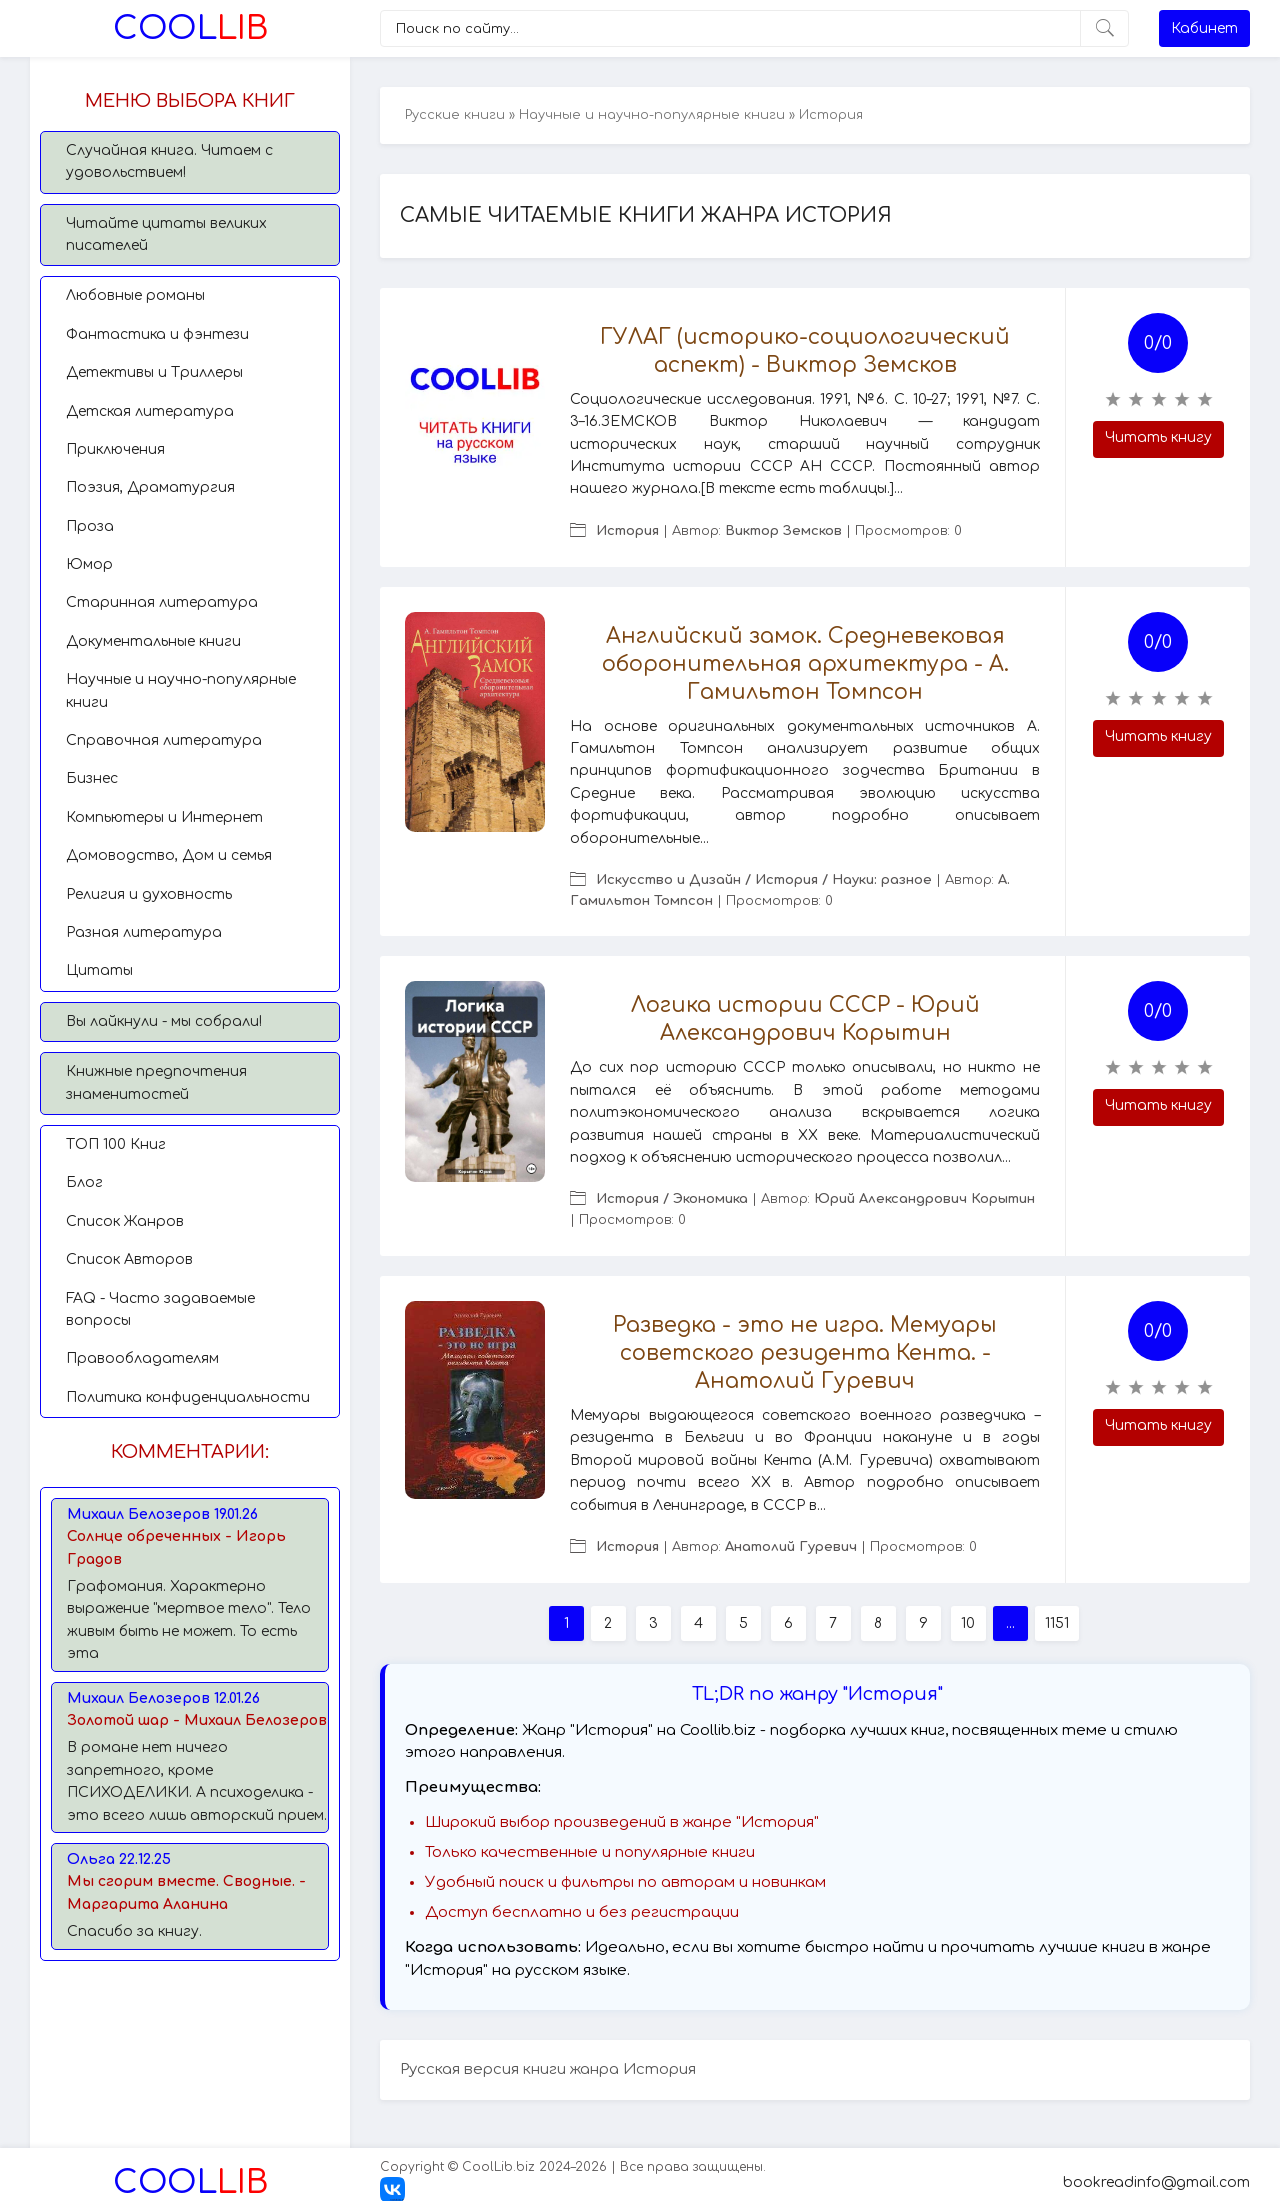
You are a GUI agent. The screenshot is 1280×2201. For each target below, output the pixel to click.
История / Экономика (672, 1199)
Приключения (115, 449)
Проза (90, 526)
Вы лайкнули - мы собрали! (164, 1021)
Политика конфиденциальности (188, 1397)
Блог (84, 1182)
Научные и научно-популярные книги (181, 690)
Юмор (89, 564)
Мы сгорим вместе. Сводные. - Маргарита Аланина (186, 1892)
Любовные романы (135, 295)
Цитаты (99, 970)
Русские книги (455, 115)
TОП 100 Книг (116, 1144)
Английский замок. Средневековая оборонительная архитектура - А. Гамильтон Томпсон (805, 664)
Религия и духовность (149, 894)
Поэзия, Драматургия (150, 487)
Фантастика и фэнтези (157, 334)
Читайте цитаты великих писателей (166, 234)
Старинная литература (162, 602)
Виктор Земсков (783, 531)
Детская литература (150, 411)
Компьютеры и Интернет (164, 817)
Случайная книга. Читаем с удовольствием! (169, 161)
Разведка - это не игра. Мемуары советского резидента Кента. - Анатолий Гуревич (805, 1353)
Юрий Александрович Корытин (924, 1199)
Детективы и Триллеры (154, 372)
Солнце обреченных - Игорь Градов (176, 1547)
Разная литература (144, 932)
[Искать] (1104, 28)
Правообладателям (142, 1358)
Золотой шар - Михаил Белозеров (197, 1720)
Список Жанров (125, 1221)
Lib (190, 28)
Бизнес (92, 778)
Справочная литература (164, 740)
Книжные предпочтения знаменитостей (156, 1082)
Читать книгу (1158, 437)
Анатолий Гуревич (791, 1547)
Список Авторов (129, 1259)
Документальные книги (153, 641)
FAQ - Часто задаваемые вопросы (160, 1309)
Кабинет (1204, 28)
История (627, 531)
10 (968, 1623)
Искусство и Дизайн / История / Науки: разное (764, 880)
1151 (1057, 1623)
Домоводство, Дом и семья (169, 855)
